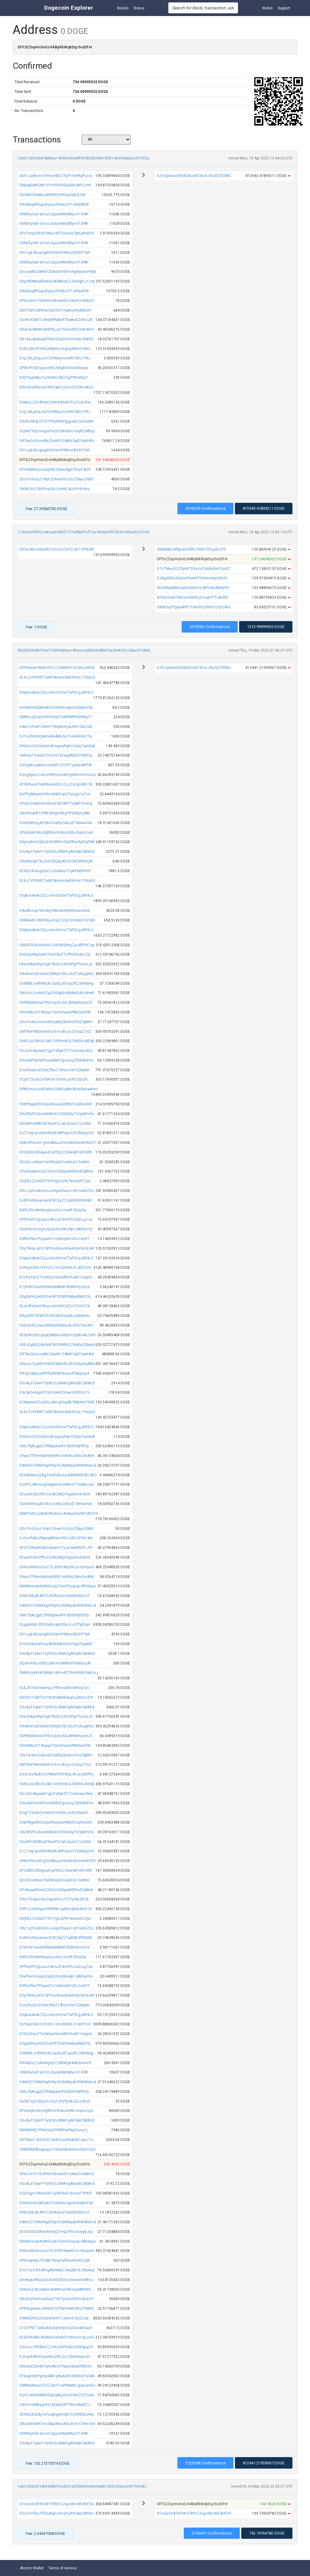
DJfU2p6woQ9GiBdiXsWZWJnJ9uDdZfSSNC (194, 176)
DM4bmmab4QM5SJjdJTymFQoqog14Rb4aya (57, 1586)
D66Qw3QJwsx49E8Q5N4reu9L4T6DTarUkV (56, 1325)
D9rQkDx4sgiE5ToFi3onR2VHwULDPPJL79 (54, 1392)
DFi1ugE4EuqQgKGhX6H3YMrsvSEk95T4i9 (54, 252)
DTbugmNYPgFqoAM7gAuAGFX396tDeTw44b (56, 2376)
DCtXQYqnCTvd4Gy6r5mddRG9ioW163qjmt (55, 1277)
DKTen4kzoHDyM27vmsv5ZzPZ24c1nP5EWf (56, 549)
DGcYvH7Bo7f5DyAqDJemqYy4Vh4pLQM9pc (56, 2513)
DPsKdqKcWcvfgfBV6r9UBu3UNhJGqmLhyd (56, 832)
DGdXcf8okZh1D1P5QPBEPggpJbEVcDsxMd (56, 421)
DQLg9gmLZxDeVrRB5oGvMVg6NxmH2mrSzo (57, 775)
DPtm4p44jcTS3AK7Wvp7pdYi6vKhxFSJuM (54, 2260)
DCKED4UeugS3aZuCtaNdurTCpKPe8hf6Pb (55, 871)
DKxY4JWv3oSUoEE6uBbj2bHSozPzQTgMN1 (56, 1022)
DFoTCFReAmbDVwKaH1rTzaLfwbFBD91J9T (56, 1548)
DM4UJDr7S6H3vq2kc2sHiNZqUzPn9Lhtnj (54, 489)
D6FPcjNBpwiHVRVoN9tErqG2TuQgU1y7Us (55, 794)
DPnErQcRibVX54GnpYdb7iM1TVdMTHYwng (55, 803)
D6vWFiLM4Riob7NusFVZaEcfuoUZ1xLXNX (55, 1123)
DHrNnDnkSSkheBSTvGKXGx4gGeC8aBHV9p (56, 707)
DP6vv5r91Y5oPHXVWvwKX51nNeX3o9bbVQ (56, 301)
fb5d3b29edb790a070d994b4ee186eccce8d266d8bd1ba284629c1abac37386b (84, 650)
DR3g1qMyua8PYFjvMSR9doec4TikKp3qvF (54, 1373)
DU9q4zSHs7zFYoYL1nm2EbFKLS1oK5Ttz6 (55, 1267)
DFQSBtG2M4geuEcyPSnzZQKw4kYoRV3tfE (55, 1152)
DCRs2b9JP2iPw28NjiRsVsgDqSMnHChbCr (55, 349)
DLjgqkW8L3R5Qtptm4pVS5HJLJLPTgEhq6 (54, 1624)
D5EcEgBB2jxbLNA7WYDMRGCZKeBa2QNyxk (57, 1345)
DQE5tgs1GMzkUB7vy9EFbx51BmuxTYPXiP (55, 2193)
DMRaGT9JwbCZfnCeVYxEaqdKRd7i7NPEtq (55, 755)
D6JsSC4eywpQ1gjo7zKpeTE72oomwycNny (56, 1051)
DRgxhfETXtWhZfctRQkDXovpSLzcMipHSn (54, 1316)
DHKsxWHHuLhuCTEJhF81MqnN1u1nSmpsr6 (56, 1567)
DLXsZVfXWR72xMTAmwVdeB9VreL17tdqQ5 (57, 677)
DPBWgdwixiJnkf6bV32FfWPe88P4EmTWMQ (56, 2308)
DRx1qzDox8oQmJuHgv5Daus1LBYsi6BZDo (56, 1191)
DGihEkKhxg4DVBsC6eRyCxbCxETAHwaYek (55, 823)
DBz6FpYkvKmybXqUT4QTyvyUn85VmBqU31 (56, 2299)
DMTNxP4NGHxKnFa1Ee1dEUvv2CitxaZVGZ (55, 1031)
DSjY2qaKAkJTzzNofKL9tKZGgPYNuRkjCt (53, 377)
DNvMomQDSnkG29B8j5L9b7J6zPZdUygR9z (56, 974)
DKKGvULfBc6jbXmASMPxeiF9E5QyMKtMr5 (55, 2289)
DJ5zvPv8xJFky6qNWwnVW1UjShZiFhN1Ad (55, 1538)
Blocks (123, 8)
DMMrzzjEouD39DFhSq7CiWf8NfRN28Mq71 (55, 717)
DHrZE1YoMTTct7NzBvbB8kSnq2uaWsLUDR (56, 1697)
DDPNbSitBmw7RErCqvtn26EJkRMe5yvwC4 (55, 1002)
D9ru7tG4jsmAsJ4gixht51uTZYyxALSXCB (54, 1899)
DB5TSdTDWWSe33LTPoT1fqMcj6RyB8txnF (55, 310)
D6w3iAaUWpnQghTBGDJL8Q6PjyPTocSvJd (55, 964)
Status (139, 8)
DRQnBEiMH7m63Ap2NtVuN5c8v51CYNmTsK (57, 2424)
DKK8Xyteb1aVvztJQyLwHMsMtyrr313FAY (53, 214)
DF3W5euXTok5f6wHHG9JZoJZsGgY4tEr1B (55, 784)
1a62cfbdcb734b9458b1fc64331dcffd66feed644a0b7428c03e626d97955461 (82, 2486)
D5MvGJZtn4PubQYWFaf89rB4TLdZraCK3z (55, 402)
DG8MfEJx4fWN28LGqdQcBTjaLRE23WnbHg (56, 983)
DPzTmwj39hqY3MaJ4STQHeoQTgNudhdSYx (56, 233)
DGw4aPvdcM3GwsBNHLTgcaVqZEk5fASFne (56, 1060)
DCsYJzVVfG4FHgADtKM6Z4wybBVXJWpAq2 (57, 2270)
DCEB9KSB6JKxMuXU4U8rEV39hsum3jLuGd (56, 2337)
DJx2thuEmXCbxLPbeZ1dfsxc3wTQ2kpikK (54, 1070)
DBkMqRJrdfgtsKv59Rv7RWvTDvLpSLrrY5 (191, 549)
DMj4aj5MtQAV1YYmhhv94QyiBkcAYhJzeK (55, 185)
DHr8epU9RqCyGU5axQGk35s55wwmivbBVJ (56, 2280)
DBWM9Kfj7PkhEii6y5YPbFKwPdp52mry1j (53, 2130)
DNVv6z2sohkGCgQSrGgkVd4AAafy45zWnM (56, 993)
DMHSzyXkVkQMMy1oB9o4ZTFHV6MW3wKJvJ (58, 1673)
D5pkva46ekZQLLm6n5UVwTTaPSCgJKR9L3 (56, 692)
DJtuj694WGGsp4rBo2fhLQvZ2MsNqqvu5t (54, 2357)
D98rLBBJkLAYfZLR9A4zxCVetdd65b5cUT (54, 1596)
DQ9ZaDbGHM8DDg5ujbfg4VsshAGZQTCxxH (56, 2395)
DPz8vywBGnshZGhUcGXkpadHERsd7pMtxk (56, 1171)
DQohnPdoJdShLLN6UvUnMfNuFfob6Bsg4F (55, 1663)
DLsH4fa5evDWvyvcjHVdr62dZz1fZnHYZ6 (54, 1306)
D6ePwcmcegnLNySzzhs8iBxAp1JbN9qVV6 (56, 1229)
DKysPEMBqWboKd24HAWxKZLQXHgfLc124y (57, 281)
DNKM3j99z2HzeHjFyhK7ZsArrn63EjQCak (54, 2318)
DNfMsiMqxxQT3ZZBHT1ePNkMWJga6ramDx (57, 2385)
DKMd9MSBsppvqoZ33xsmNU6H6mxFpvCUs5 (57, 2149)
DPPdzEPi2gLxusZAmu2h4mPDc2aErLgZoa (55, 1219)
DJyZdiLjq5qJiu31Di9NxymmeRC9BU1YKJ (54, 358)
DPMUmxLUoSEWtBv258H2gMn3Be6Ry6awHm (58, 1089)
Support (284, 8)
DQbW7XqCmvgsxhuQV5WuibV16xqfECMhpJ (57, 431)
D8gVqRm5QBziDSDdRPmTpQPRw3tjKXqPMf (56, 842)
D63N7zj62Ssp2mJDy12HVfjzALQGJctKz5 (54, 2101)
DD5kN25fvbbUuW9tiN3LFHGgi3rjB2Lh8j (52, 195)
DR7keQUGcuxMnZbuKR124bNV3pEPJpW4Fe (56, 441)
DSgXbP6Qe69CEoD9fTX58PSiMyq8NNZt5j (55, 1297)
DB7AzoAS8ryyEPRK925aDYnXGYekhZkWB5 (56, 339)
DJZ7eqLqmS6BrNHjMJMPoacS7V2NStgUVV (56, 1133)
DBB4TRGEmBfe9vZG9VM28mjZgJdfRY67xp (56, 945)
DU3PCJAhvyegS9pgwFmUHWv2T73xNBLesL (56, 1484)
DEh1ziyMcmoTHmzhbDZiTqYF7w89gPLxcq (55, 176)
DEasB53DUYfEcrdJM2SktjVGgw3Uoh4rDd (54, 1494)
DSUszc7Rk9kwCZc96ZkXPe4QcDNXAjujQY (56, 2347)
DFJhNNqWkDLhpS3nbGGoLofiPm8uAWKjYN (193, 588)
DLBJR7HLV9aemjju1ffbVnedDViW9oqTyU (54, 1688)
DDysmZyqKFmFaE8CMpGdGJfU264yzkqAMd (57, 1364)
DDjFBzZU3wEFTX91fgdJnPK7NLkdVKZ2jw (55, 1181)
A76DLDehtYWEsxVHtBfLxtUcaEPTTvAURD (192, 597)
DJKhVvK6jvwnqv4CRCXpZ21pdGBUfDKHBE (55, 1200)
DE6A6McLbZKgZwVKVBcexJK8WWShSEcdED (58, 1475)
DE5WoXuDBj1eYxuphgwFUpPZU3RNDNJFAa (56, 2414)
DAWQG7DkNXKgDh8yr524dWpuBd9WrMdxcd (57, 1465)
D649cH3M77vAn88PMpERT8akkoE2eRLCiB (56, 320)
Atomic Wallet (32, 2568)
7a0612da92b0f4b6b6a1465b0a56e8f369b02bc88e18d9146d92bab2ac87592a (83, 158)
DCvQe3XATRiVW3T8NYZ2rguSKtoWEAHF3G (56, 2504)
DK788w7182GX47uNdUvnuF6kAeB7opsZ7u (56, 2140)
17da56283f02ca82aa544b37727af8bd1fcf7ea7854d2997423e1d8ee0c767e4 (83, 532)
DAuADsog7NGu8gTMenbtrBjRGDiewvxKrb (54, 910)
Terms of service (62, 2568)
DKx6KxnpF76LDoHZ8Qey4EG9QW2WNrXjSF (56, 861)
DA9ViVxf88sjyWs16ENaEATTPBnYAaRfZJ (54, 2405)
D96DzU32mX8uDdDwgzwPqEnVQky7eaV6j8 (57, 746)
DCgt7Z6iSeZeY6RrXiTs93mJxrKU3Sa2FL (53, 1079)
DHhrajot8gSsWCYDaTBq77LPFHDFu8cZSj (54, 954)
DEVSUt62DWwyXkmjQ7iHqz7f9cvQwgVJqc (56, 2232)
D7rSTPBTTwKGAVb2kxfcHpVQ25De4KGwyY (55, 2328)
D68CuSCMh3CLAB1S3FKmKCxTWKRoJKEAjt (56, 1041)
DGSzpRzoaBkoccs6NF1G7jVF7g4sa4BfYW (55, 765)
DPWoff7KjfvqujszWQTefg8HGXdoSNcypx (53, 368)
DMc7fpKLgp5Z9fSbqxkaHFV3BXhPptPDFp (54, 1446)
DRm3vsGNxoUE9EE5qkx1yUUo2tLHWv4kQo (56, 387)
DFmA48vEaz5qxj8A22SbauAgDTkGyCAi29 (55, 469)
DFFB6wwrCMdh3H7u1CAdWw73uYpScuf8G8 (57, 668)
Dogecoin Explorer (68, 7)
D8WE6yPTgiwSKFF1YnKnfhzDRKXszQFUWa (193, 607)
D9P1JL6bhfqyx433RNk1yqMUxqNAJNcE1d (55, 1909)
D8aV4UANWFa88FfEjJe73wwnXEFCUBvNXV (56, 329)
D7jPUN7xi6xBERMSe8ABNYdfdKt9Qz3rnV (54, 1287)
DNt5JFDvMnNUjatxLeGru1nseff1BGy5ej (52, 1210)
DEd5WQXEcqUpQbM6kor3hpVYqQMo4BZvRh (57, 1335)
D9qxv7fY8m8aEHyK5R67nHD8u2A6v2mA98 (56, 1456)
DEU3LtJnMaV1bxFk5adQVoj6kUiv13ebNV (54, 1162)
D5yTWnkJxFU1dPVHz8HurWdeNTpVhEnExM (56, 1248)
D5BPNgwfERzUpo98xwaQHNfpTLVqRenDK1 (56, 1104)
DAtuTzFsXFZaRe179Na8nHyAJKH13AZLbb (55, 727)
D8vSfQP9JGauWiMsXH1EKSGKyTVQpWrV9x (56, 1114)
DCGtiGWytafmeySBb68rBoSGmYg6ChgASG (55, 1644)
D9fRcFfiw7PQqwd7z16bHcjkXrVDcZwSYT (54, 1239)
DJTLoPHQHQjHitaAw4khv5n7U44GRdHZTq (55, 736)
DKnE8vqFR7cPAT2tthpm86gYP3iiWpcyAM (54, 813)
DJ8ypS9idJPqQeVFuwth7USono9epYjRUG (192, 578)
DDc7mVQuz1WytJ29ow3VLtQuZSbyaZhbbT (56, 479)
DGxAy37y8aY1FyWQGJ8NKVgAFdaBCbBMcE (57, 851)
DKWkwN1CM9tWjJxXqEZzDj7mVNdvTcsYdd (56, 920)
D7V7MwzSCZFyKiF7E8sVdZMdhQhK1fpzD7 (194, 569)
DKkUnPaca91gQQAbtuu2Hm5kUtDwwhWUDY (57, 1143)
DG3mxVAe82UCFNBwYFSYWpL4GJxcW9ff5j (56, 1774)
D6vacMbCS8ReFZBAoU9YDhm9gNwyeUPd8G (57, 272)
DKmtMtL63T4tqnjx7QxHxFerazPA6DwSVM (55, 1012)
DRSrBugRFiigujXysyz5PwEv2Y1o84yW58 (54, 204)
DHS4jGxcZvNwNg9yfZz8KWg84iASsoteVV (55, 2063)
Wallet (267, 8)
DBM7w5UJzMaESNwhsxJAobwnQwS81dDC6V (58, 1513)
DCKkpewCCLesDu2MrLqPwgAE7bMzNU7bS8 (56, 1402)
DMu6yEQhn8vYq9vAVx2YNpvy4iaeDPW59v (55, 2366)
